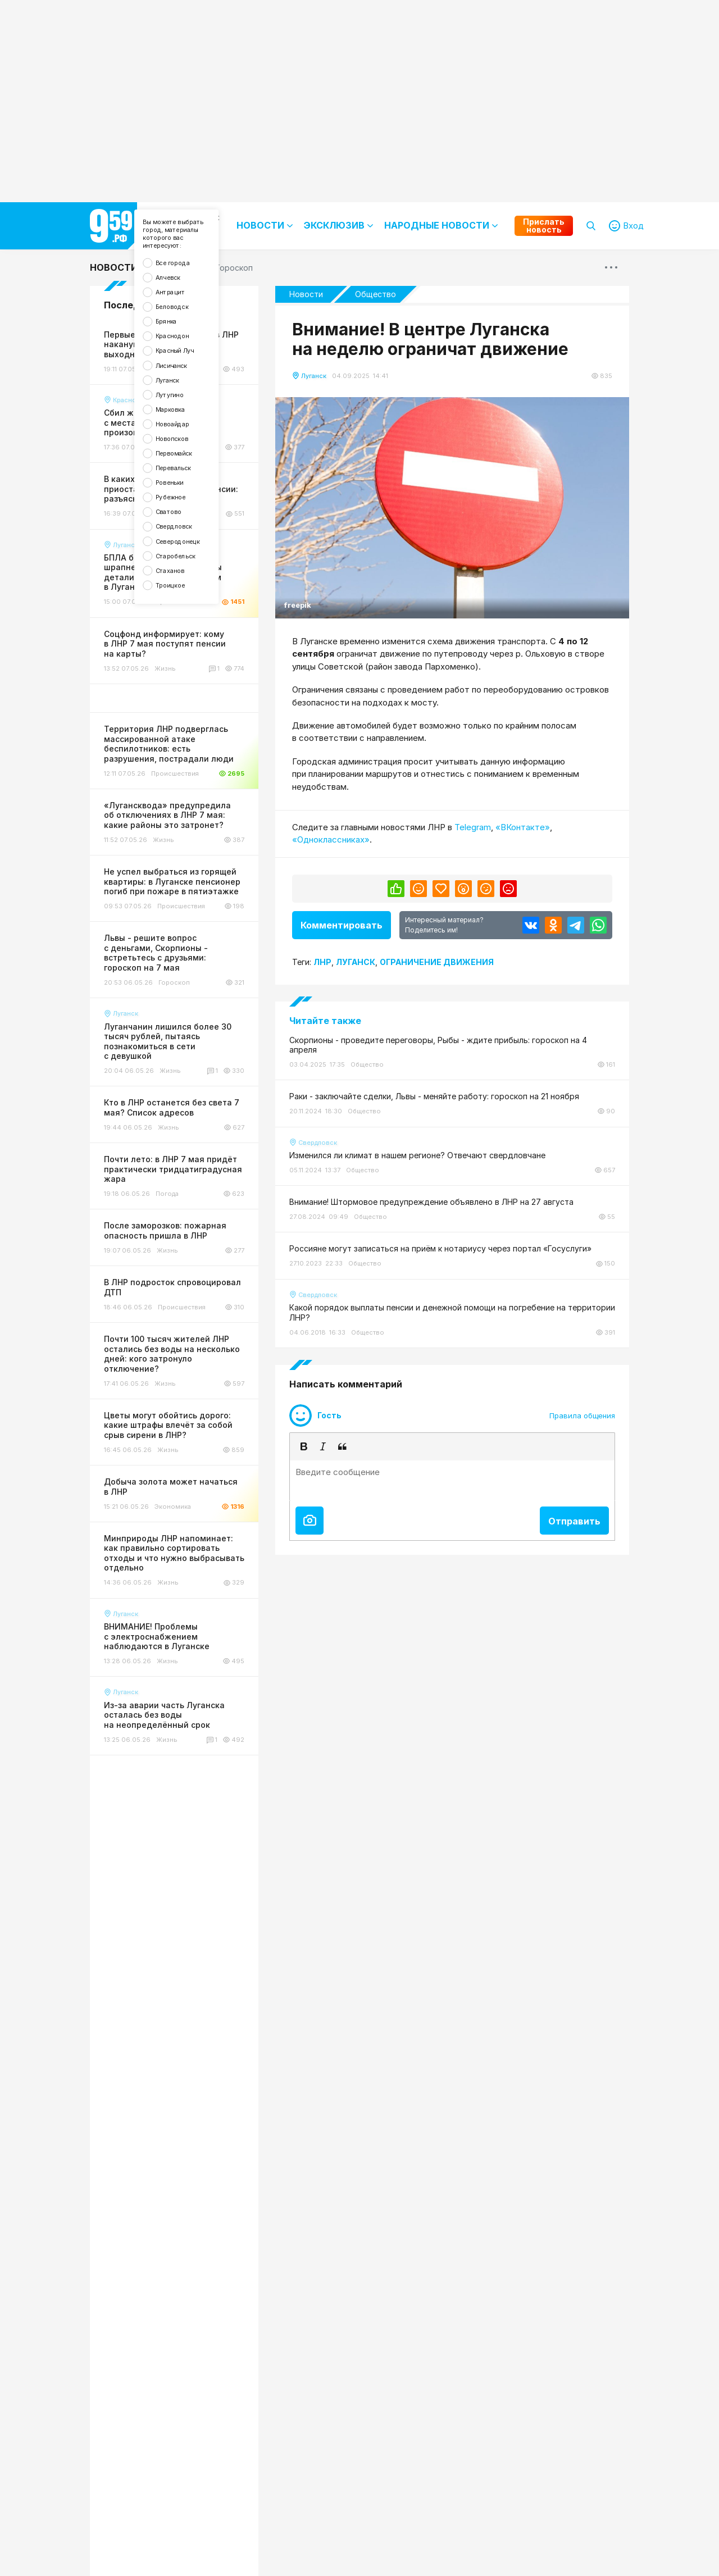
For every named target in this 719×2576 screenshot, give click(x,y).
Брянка (175, 355)
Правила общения (582, 1415)
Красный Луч (187, 393)
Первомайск (186, 527)
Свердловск (186, 622)
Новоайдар (184, 489)
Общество (375, 294)
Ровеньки (180, 565)
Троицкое (181, 699)
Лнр (322, 962)
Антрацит (181, 317)
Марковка (181, 470)
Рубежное (181, 584)
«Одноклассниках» (331, 839)
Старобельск (187, 661)
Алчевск (178, 298)
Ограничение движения (437, 962)
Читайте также (325, 1020)
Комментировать (342, 925)
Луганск (177, 431)
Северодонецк (191, 642)
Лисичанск (182, 412)
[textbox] (452, 1480)
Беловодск (183, 336)
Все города (184, 279)
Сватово (178, 603)
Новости (114, 267)
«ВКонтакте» (522, 827)
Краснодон (184, 374)
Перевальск (185, 546)
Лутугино (180, 451)
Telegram (472, 827)
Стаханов (180, 680)
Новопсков (183, 508)
